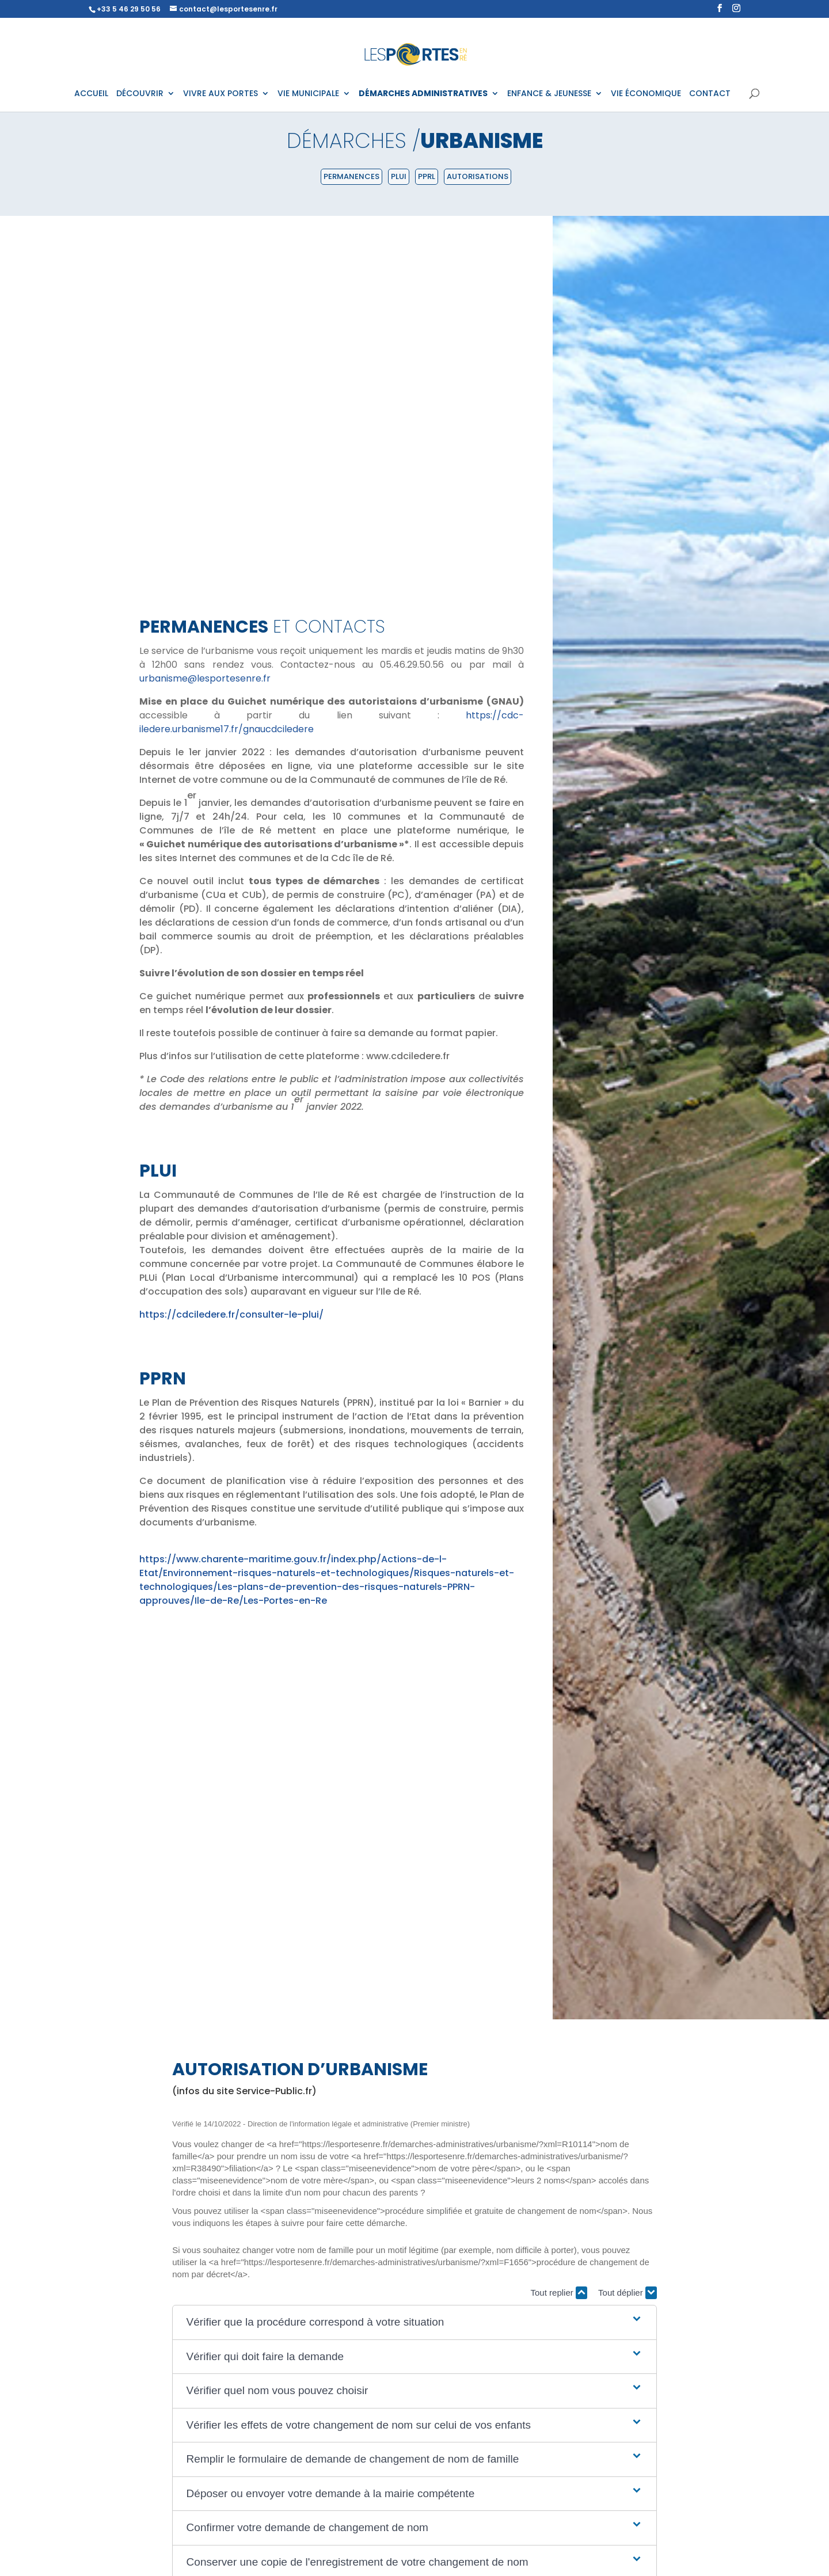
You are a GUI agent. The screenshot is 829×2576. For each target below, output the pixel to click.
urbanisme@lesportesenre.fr (205, 678)
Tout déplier (627, 2292)
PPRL (426, 176)
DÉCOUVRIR (139, 94)
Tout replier (559, 2292)
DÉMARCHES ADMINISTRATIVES (423, 94)
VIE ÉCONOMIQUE (646, 94)
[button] (415, 2322)
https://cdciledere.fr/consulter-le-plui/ (231, 1314)
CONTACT (710, 94)
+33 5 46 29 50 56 (129, 9)
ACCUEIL (91, 94)
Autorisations (477, 176)
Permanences (351, 176)
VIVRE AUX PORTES (220, 94)
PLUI (398, 176)
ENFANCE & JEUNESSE (549, 94)
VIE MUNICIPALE (308, 94)
